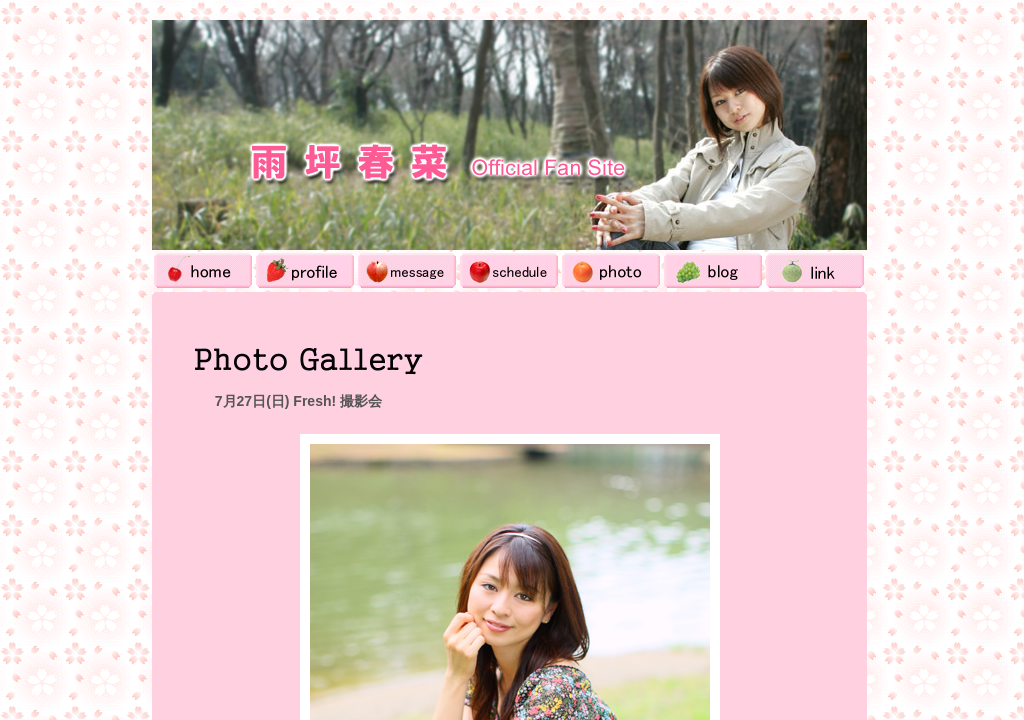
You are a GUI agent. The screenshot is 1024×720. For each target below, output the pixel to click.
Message (407, 270)
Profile (305, 270)
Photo (611, 270)
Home (203, 270)
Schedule (509, 270)
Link (815, 270)
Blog (713, 270)
